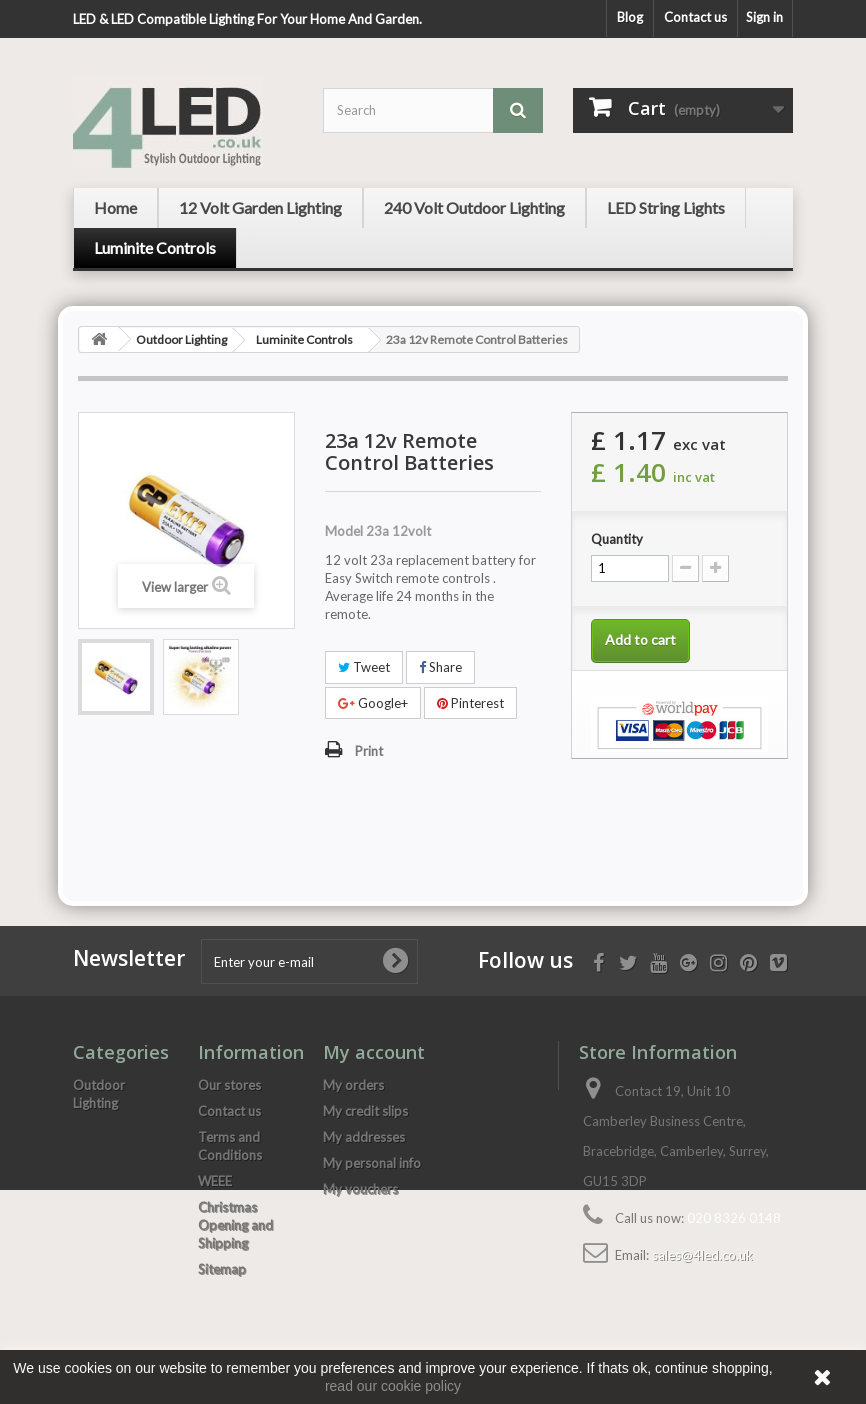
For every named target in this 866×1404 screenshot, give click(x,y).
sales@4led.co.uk (702, 1255)
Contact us (695, 17)
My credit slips (365, 1111)
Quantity (617, 539)
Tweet (364, 667)
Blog (630, 17)
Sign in (764, 17)
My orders (353, 1085)
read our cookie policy (393, 1386)
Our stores (229, 1085)
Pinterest (470, 703)
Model (344, 531)
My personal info (372, 1163)
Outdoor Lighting (181, 339)
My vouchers (360, 1189)
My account (374, 1052)
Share (440, 667)
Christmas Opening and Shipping (235, 1225)
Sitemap (222, 1269)
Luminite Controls (304, 339)
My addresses (364, 1137)
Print (369, 751)
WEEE (215, 1181)
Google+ (373, 703)
